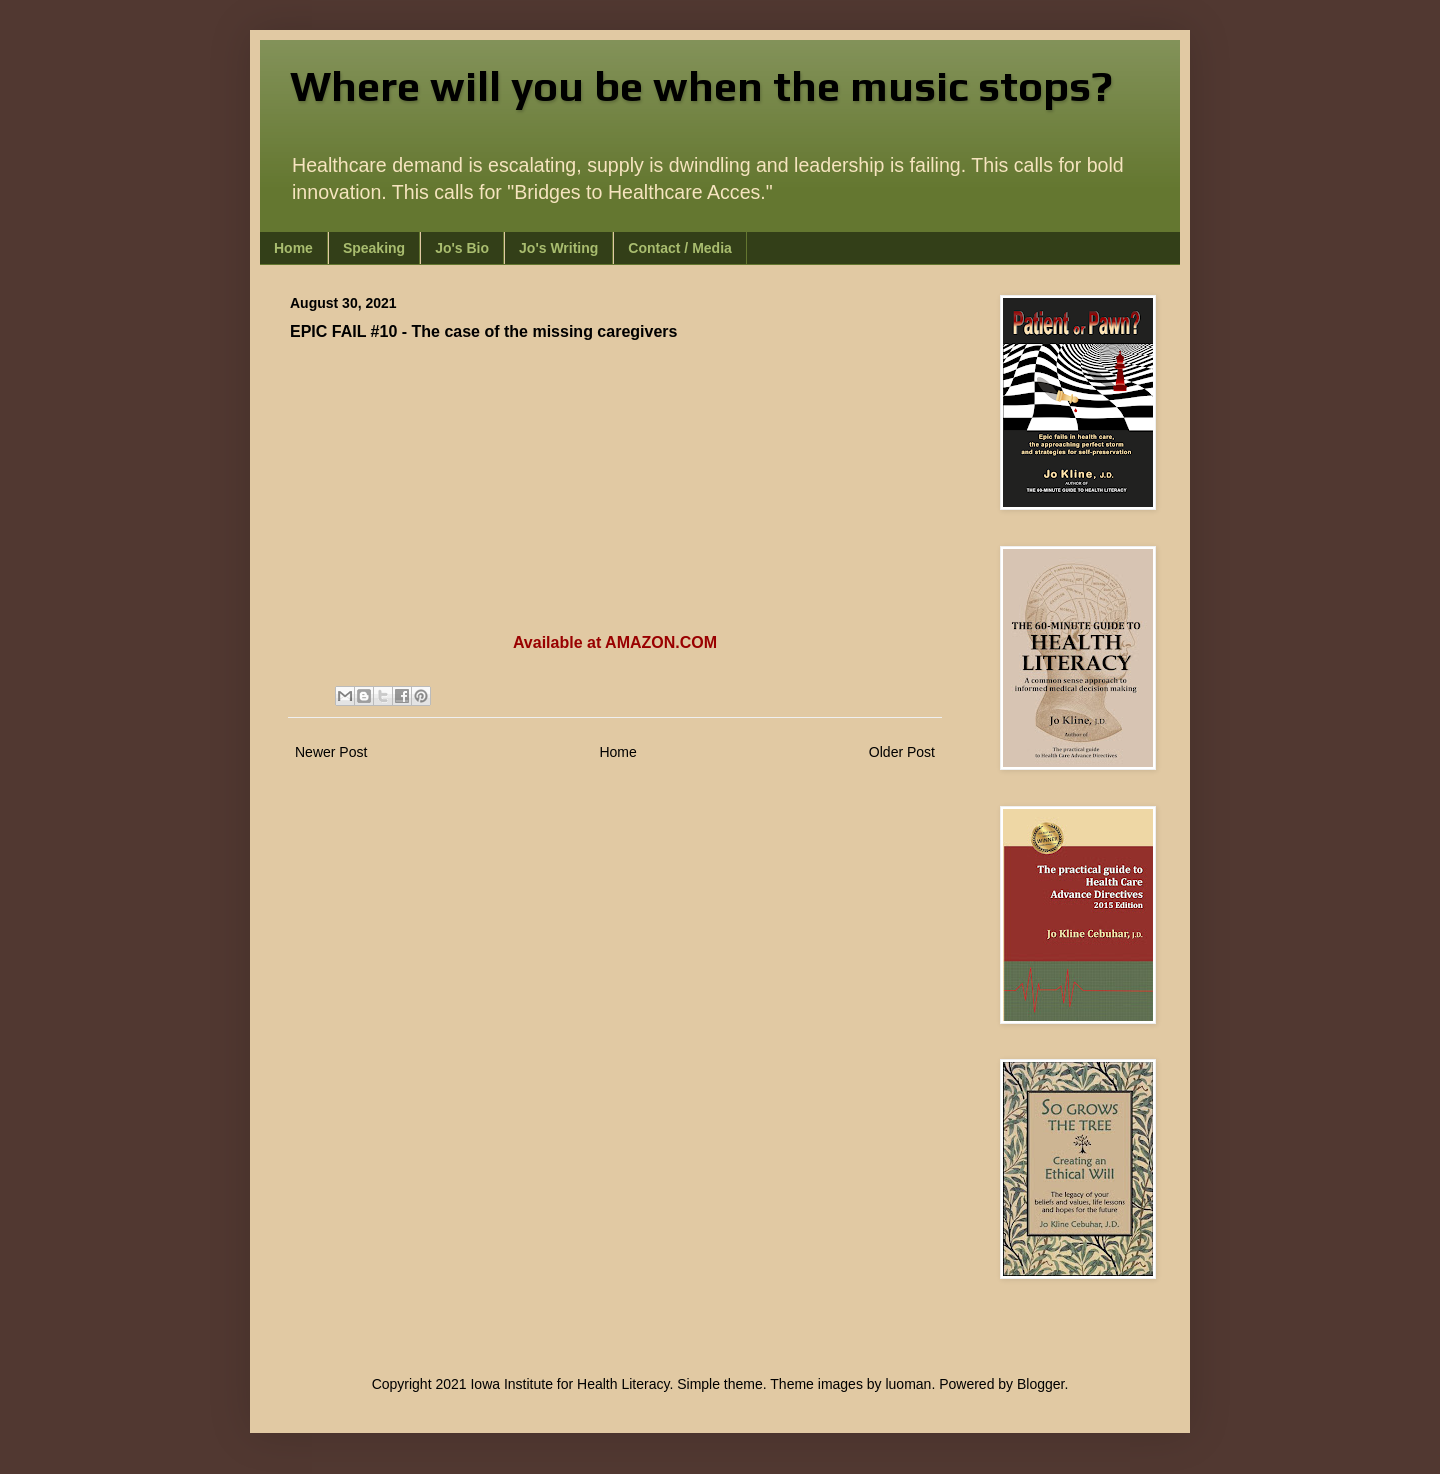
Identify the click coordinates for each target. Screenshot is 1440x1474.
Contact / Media (679, 248)
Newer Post (331, 752)
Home (293, 248)
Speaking (374, 248)
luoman (908, 1384)
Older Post (902, 752)
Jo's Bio (462, 248)
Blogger (1040, 1384)
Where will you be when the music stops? (701, 86)
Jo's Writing (558, 248)
